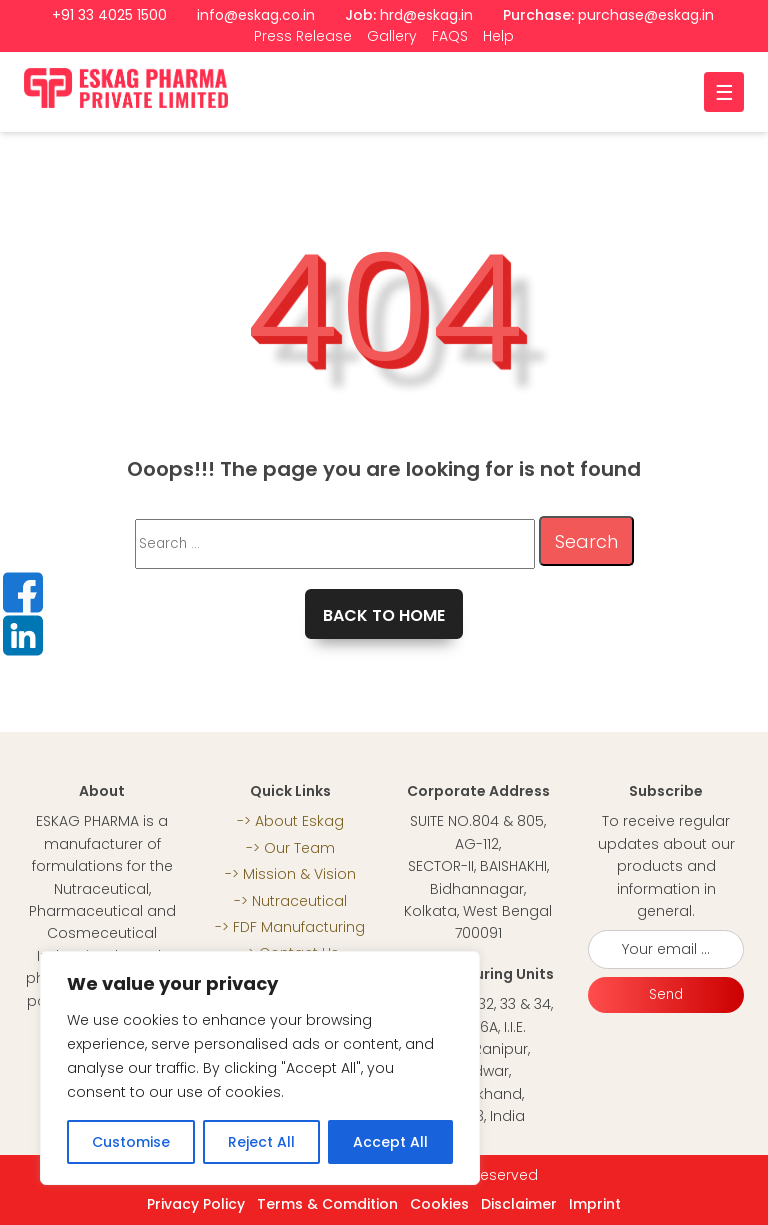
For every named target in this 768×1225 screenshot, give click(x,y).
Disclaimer (519, 1204)
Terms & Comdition (327, 1204)
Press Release (303, 36)
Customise (131, 1142)
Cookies (439, 1204)
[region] (260, 1068)
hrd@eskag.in (426, 15)
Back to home (384, 615)
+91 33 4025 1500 (109, 15)
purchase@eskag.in (646, 15)
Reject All (261, 1142)
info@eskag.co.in (256, 15)
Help (498, 36)
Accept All (390, 1142)
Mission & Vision (299, 874)
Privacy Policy (196, 1204)
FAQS (450, 36)
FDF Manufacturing (299, 927)
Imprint (595, 1204)
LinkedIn (23, 635)
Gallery (392, 36)
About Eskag (299, 821)
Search (586, 541)
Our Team (299, 848)
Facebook (23, 592)
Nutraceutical (299, 901)
